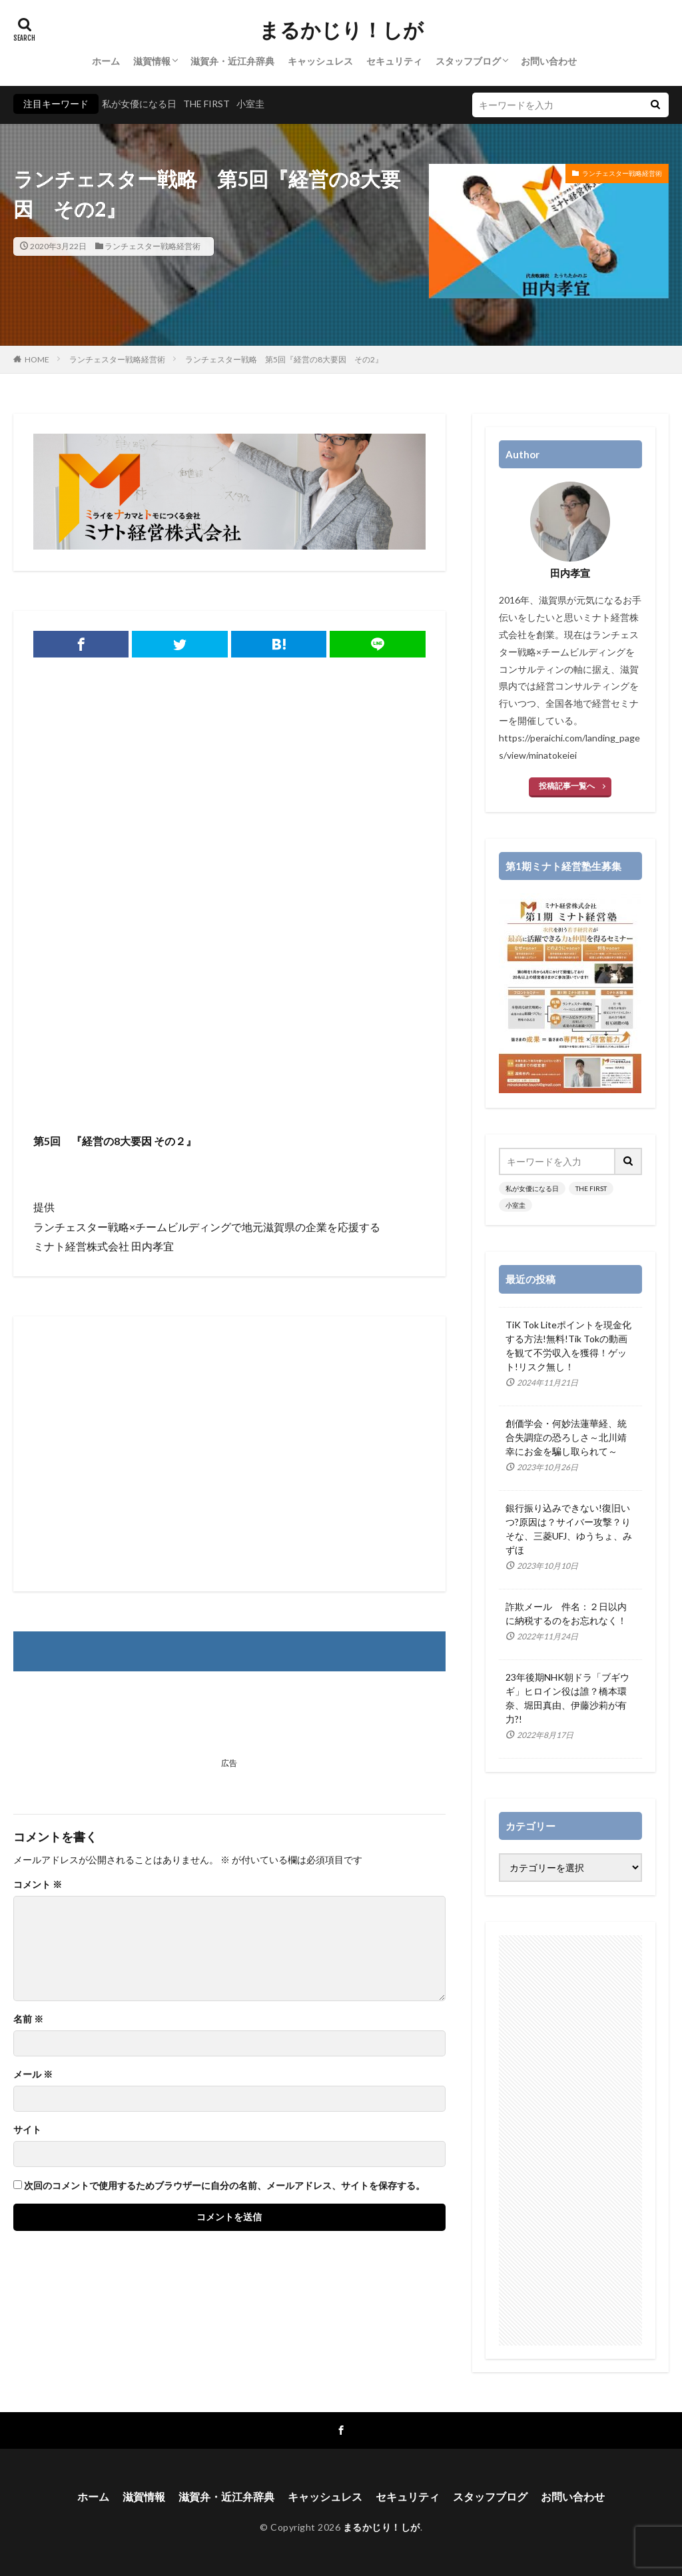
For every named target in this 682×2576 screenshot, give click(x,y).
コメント (37, 1884)
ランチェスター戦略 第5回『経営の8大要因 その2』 (284, 359)
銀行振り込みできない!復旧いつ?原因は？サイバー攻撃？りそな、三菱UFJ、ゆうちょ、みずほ (569, 1528)
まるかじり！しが (341, 30)
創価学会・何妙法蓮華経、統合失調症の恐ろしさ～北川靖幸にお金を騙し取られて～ (566, 1437)
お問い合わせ (549, 61)
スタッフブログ (468, 61)
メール (33, 2074)
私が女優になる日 (139, 103)
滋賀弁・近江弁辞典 (232, 61)
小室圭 (250, 103)
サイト (27, 2129)
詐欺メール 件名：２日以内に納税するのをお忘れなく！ (566, 1613)
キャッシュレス (320, 61)
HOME (37, 359)
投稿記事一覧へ (567, 786)
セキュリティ (394, 61)
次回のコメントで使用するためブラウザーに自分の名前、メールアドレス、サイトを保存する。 (224, 2185)
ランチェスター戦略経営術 (152, 246)
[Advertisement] (229, 1024)
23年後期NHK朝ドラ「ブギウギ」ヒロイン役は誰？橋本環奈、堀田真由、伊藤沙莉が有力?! (567, 1698)
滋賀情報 (151, 61)
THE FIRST (206, 103)
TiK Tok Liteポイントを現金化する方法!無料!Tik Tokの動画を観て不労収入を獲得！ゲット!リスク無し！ (568, 1345)
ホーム (106, 61)
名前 (28, 2019)
